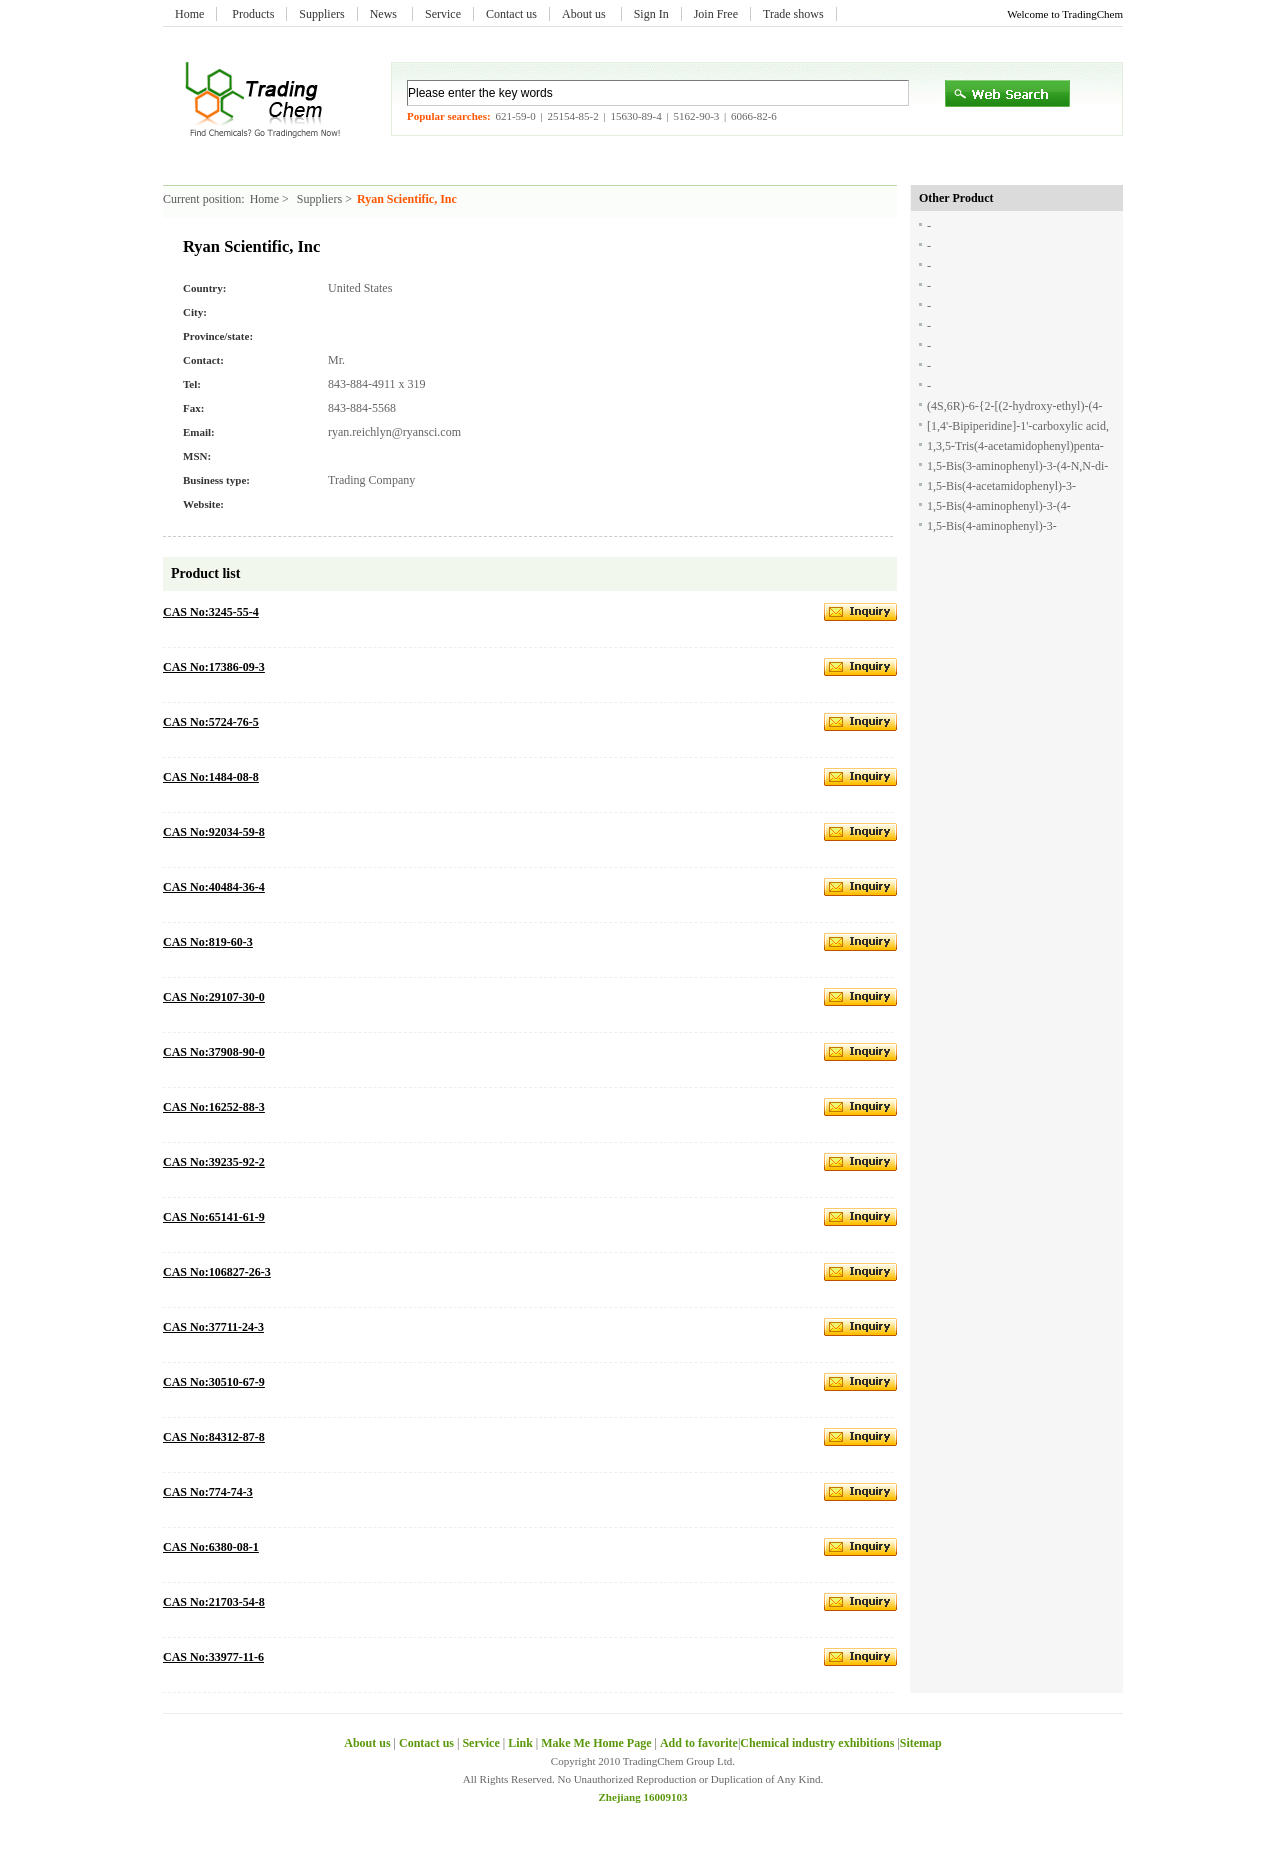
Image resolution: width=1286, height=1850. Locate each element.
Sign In (651, 14)
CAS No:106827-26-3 (217, 1272)
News (385, 14)
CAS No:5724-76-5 (211, 722)
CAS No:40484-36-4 (214, 887)
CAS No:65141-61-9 (214, 1217)
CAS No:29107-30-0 (214, 997)
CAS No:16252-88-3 (214, 1107)
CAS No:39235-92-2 (214, 1162)
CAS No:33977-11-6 (213, 1657)
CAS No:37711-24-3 (213, 1327)
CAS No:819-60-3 (208, 942)
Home (189, 14)
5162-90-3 (696, 116)
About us (585, 14)
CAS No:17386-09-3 (214, 667)
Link (520, 1743)
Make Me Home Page (596, 1743)
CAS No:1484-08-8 (211, 777)
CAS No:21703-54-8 (214, 1602)
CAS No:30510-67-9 (214, 1382)
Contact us (511, 14)
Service (443, 14)
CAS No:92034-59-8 (214, 832)
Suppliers (321, 14)
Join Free (716, 14)
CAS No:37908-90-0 (214, 1052)
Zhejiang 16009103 (643, 1797)
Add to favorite (699, 1743)
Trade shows (793, 14)
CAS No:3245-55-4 (211, 612)
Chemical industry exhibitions (818, 1743)
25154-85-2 (572, 116)
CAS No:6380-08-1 (211, 1547)
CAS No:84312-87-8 (214, 1437)
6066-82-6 (754, 116)
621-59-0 (515, 116)
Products (253, 14)
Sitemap (921, 1743)
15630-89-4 (635, 116)
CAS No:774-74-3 (208, 1492)
